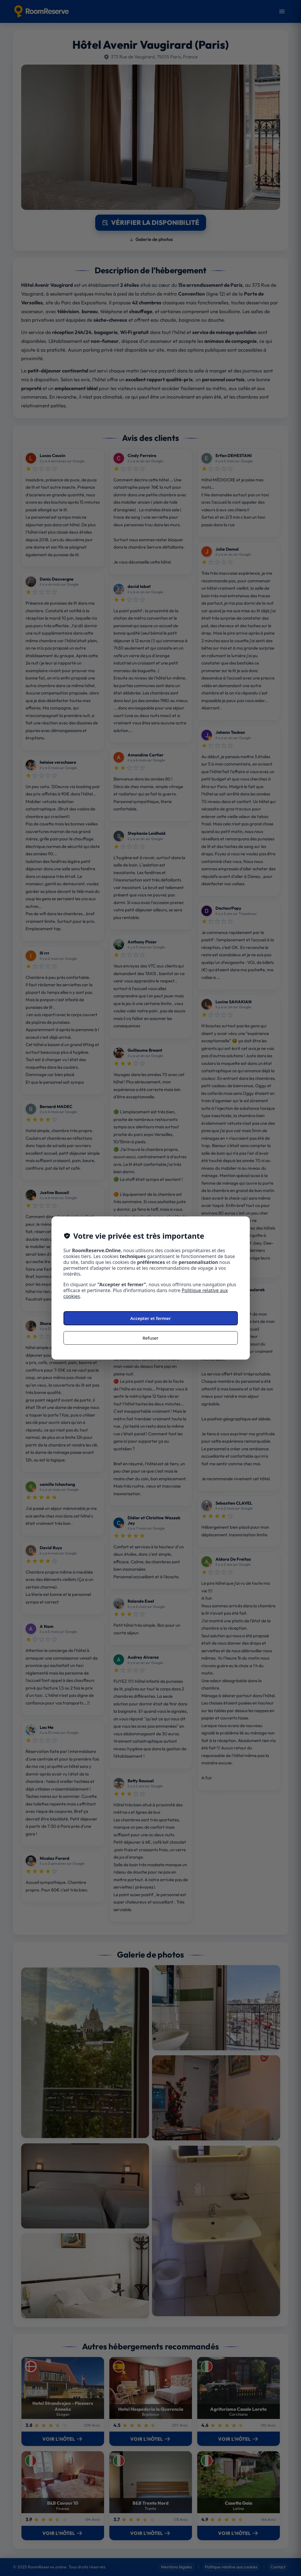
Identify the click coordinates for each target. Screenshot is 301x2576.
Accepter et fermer (150, 1318)
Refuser (150, 1338)
